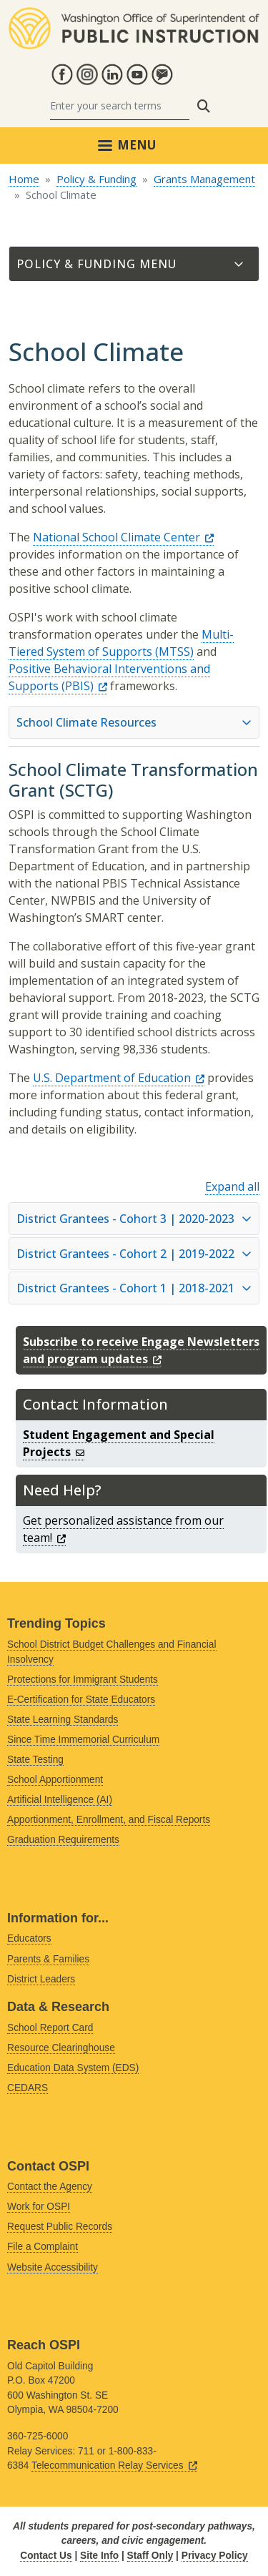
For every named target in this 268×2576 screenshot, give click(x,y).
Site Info (99, 2555)
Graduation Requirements (63, 1839)
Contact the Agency (49, 2186)
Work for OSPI (38, 2206)
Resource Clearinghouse (61, 2047)
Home (24, 179)
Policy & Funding (96, 179)
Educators (29, 1938)
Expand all (232, 1186)
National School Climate (123, 537)
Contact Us (45, 2555)
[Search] (119, 106)
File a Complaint (42, 2246)
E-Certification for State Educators (81, 1699)
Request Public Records (59, 2226)
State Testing (35, 1759)
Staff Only (150, 2555)
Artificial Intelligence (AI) (59, 1799)
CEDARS (27, 2088)
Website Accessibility (52, 2267)
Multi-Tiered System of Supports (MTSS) (121, 642)
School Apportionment (55, 1779)
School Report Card (50, 2027)
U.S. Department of (118, 1078)
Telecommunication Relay (114, 2465)
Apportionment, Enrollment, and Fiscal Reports (108, 1819)
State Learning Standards (62, 1719)
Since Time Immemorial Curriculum (83, 1739)
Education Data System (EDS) (73, 2068)
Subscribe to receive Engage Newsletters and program (141, 1350)
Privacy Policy (215, 2555)
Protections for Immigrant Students (82, 1679)
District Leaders (41, 1979)
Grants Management (204, 179)
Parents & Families (48, 1959)
